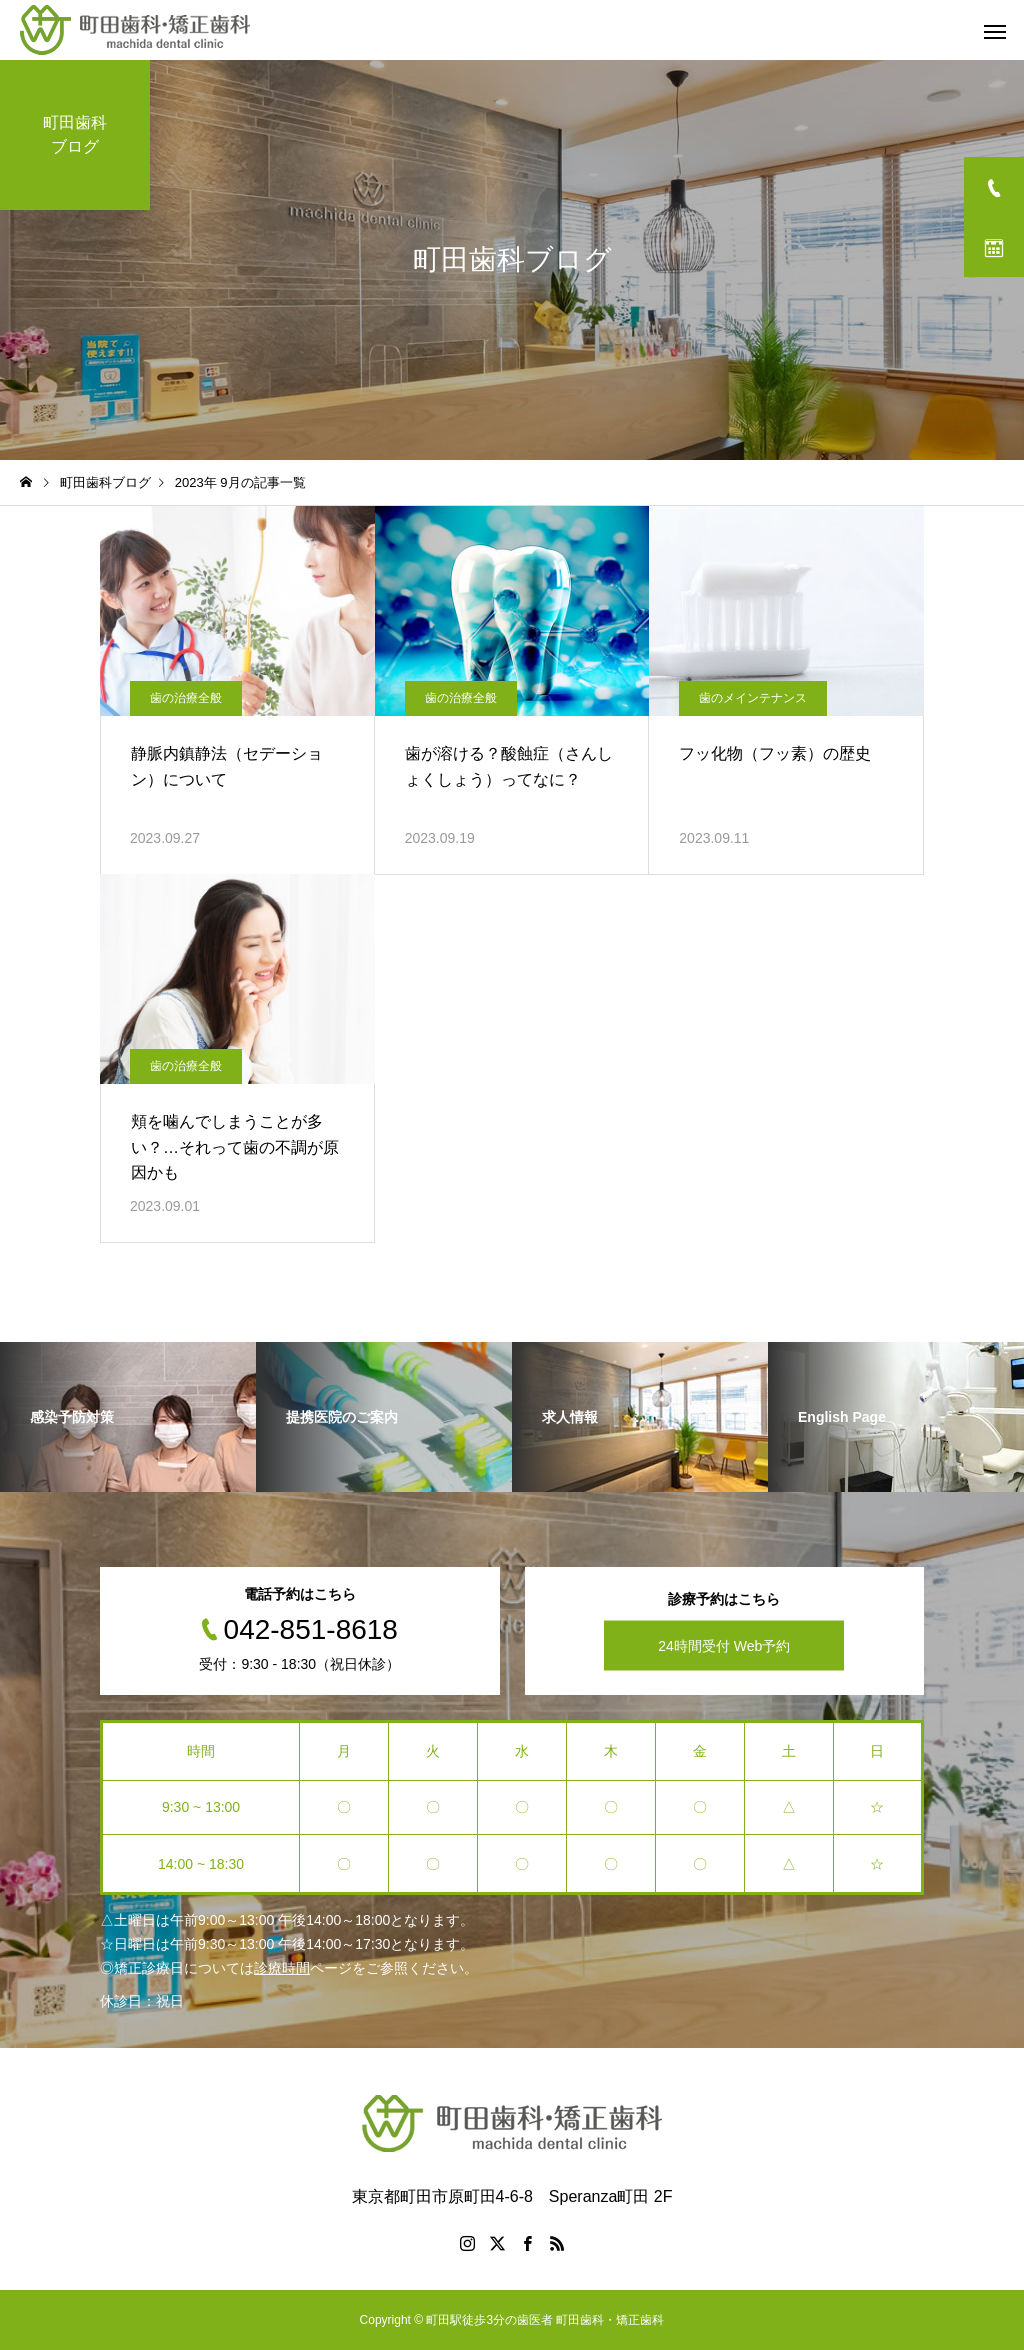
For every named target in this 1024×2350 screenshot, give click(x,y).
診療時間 (282, 1968)
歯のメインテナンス (753, 698)
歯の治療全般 (186, 698)
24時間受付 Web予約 (724, 1646)
